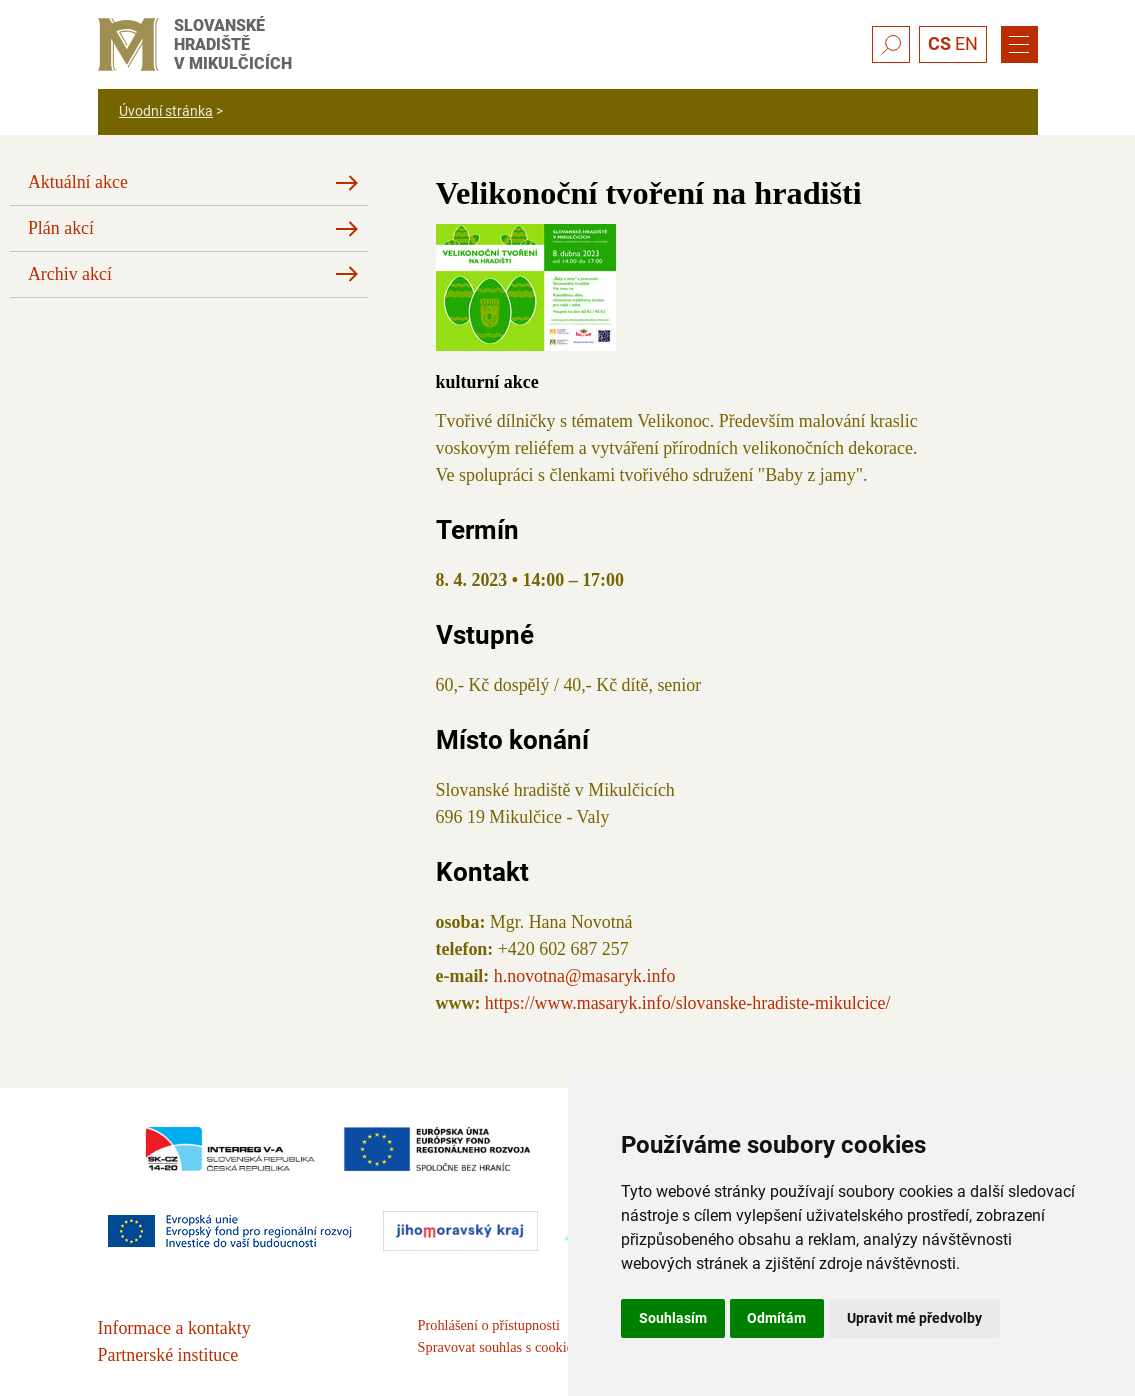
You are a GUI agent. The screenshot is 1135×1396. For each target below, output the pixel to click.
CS (939, 43)
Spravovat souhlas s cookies (498, 1347)
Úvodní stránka (166, 111)
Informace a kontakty (174, 1328)
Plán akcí (61, 228)
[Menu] (1019, 45)
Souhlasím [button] (673, 1318)
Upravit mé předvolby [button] (914, 1318)
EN (966, 43)
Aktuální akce (78, 182)
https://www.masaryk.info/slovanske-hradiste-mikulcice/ (688, 1003)
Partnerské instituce (168, 1355)
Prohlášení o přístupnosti (489, 1325)
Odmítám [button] (776, 1318)
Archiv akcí (70, 274)
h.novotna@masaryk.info (585, 976)
